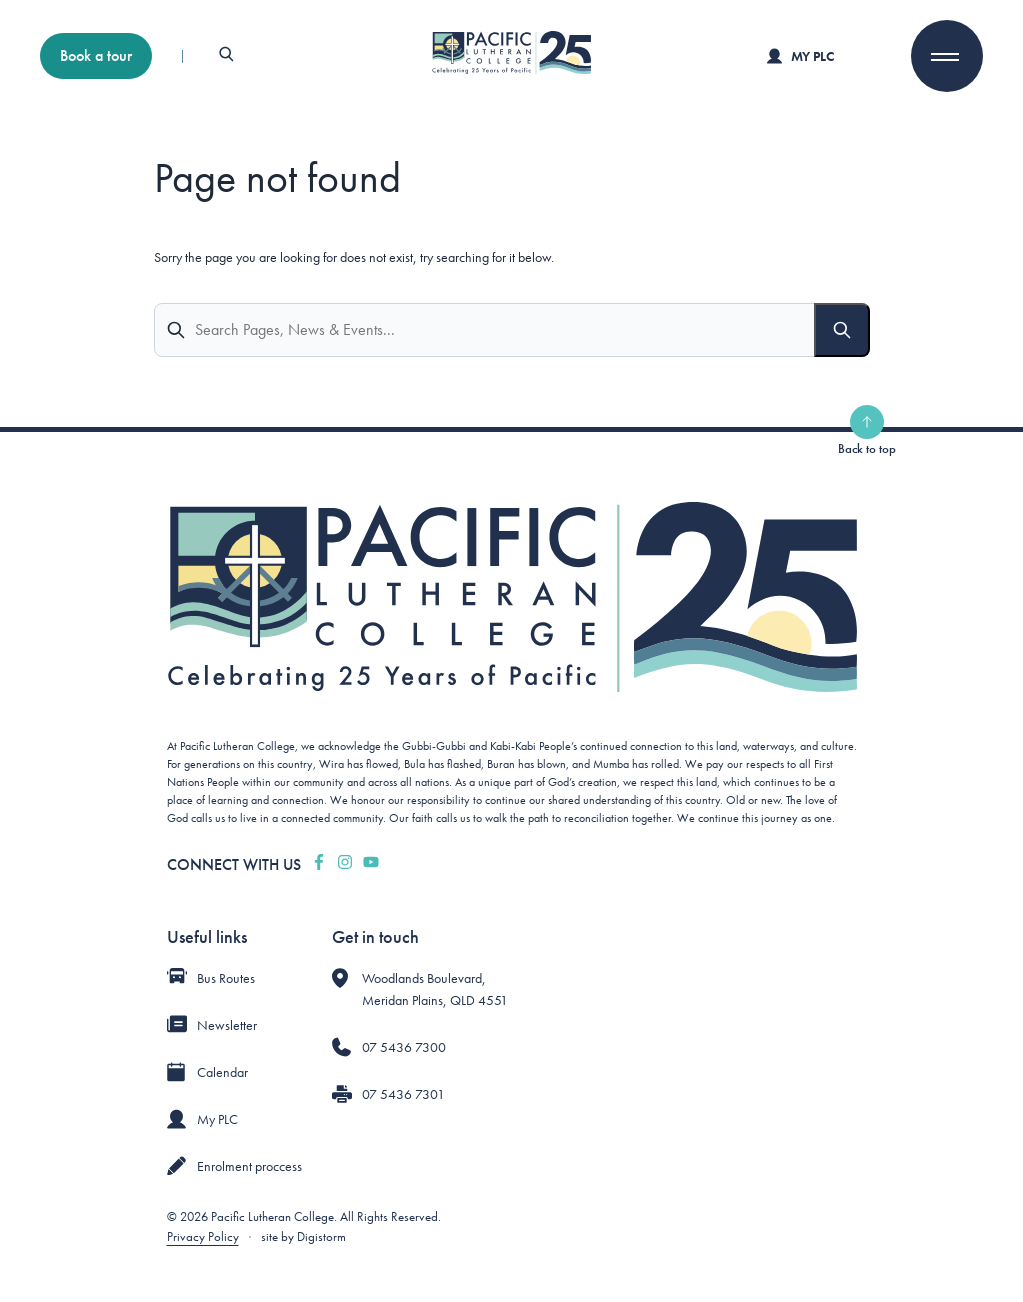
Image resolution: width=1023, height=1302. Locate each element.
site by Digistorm (303, 1236)
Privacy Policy (203, 1236)
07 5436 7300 (404, 1047)
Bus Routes (226, 978)
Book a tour (96, 55)
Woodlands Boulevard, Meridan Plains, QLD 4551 (435, 989)
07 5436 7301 (403, 1094)
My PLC (800, 56)
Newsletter (227, 1025)
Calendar (222, 1072)
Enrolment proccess (249, 1166)
